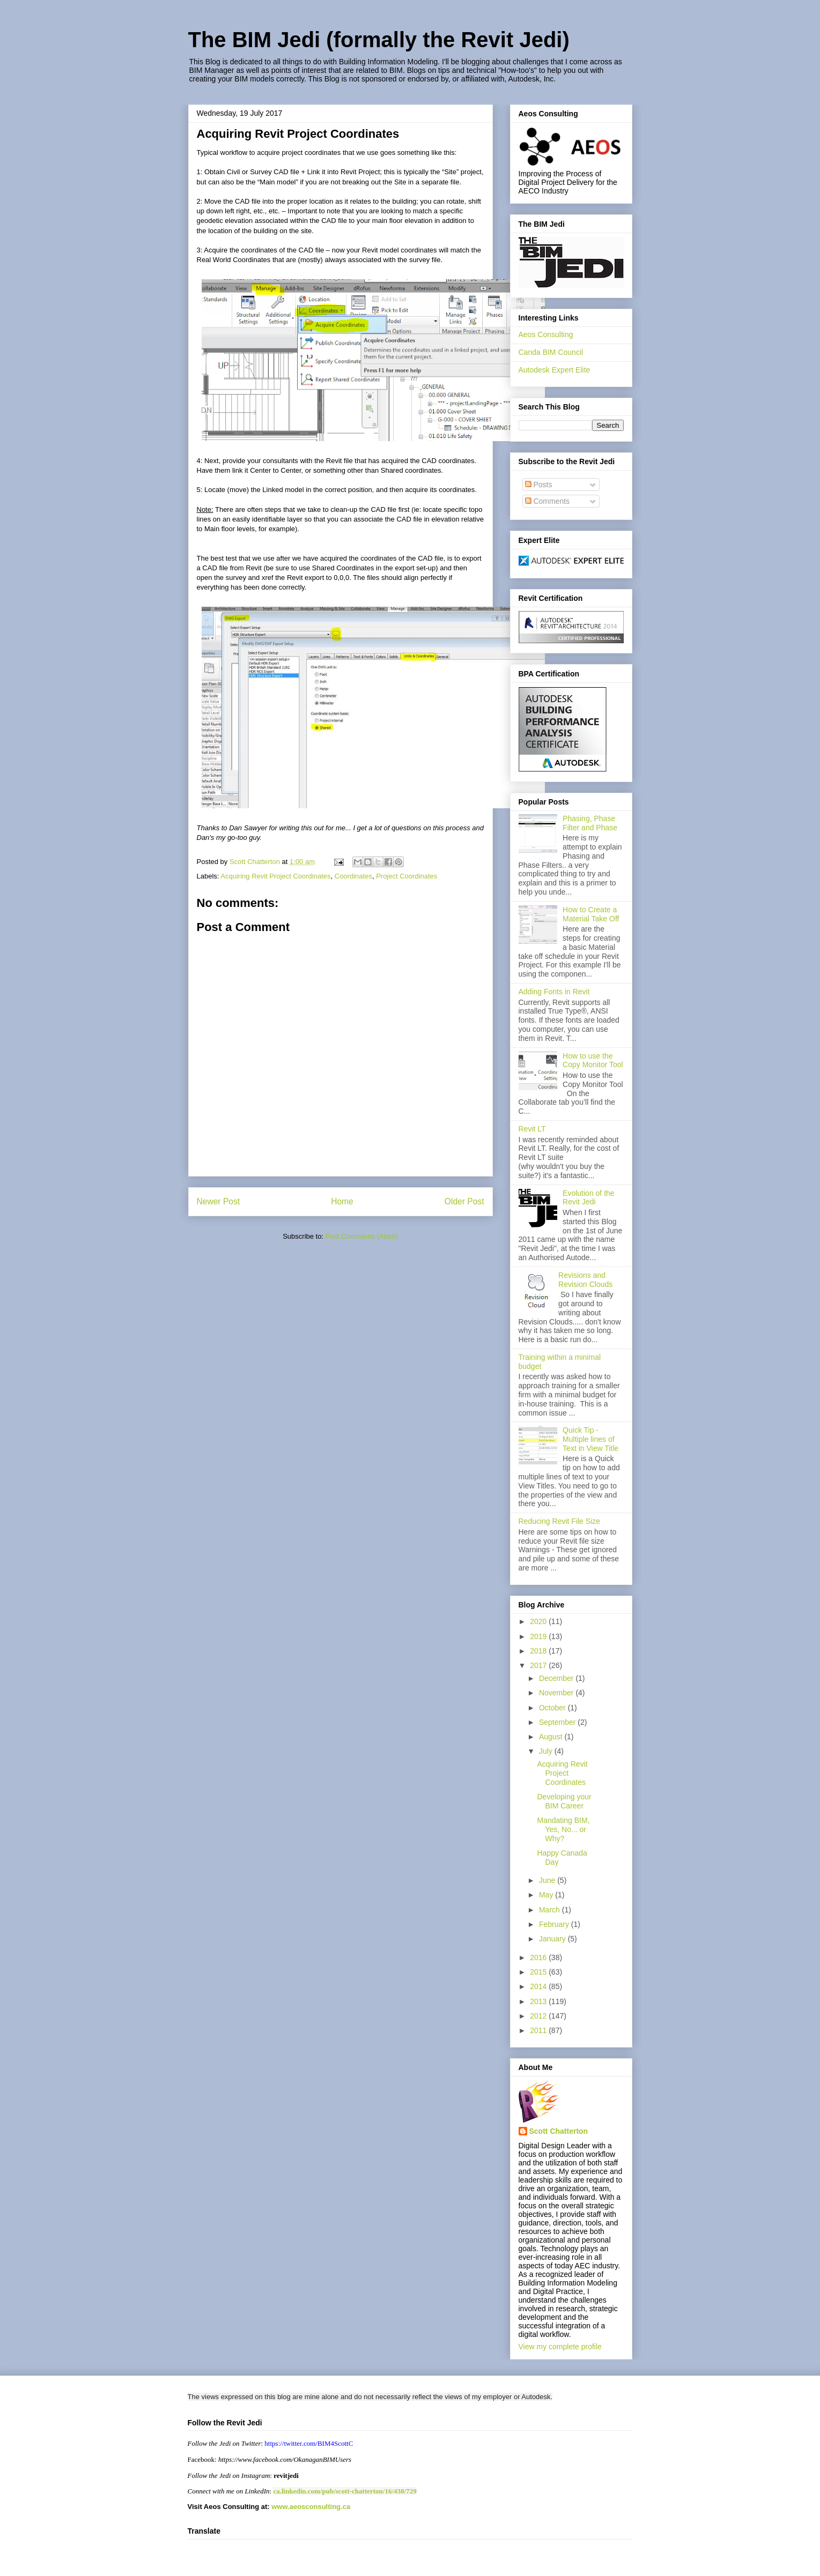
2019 (539, 1636)
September (558, 1722)
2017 (539, 1665)
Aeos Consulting (546, 334)
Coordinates (353, 876)
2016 (539, 1957)
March (550, 1909)
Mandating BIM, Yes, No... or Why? (563, 1829)
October (553, 1707)
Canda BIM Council (551, 352)
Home (342, 1201)
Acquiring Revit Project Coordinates (275, 876)
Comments (547, 501)
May (547, 1894)
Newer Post (218, 1201)
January (553, 1938)
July (547, 1751)
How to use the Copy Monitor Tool (593, 1060)
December (557, 1678)
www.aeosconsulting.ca (310, 2507)
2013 (539, 2001)
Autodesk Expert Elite (554, 370)
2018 (539, 1651)
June (548, 1880)
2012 (539, 2016)
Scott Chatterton (558, 2131)
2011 (539, 2030)
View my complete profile (560, 2346)
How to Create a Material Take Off (591, 914)
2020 (539, 1621)
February (555, 1924)
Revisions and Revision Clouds (585, 1280)
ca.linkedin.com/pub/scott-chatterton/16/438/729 (344, 2491)
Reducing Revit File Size (560, 1521)
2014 (539, 1986)
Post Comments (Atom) (362, 1236)
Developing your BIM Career (564, 1801)
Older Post (464, 1201)
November (557, 1692)
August (551, 1736)
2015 (539, 1972)
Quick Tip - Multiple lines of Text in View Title (590, 1439)
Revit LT (532, 1129)
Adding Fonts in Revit (554, 991)
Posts (538, 484)
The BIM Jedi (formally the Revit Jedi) (379, 39)
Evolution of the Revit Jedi (589, 1198)
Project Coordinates (406, 876)
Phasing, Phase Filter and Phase (590, 823)
